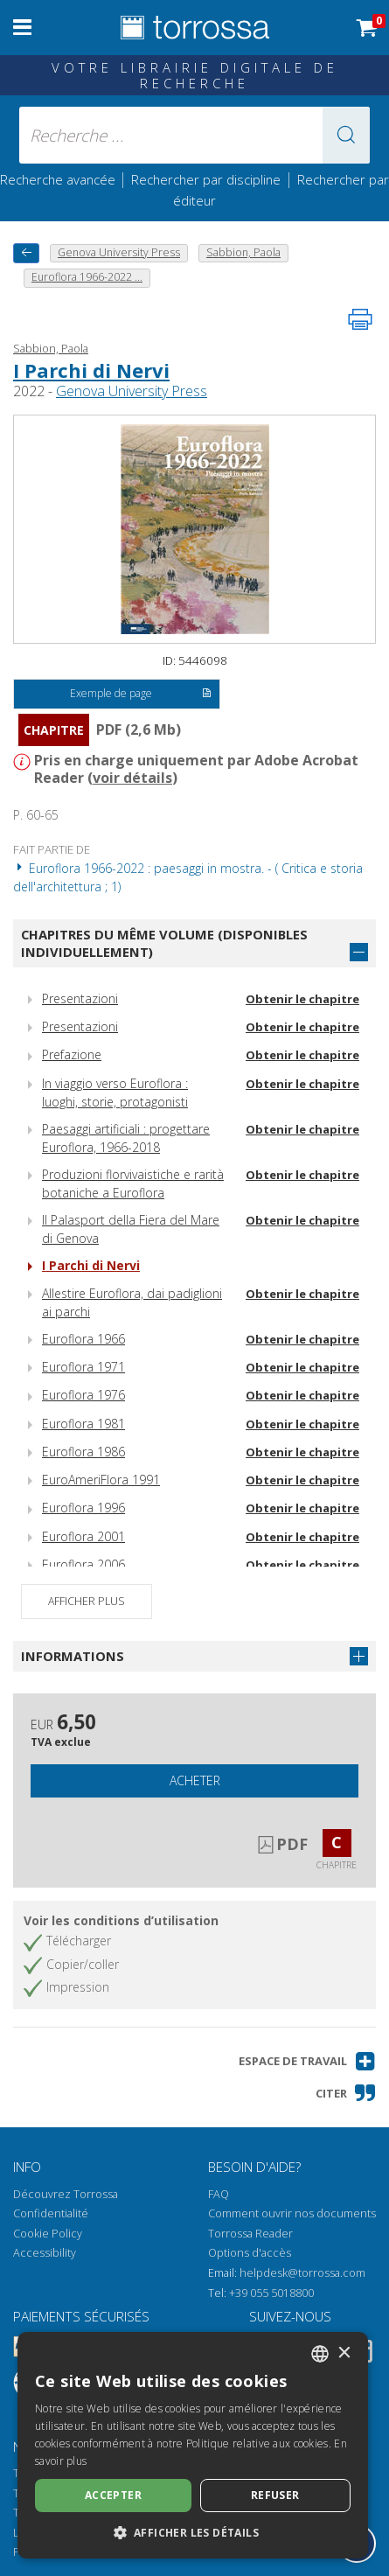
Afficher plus (86, 1601)
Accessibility (44, 2252)
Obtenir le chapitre (302, 999)
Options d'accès (249, 2252)
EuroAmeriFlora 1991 (101, 1479)
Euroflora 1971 (83, 1366)
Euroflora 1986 (83, 1451)
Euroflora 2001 (83, 1536)
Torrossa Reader (250, 2233)
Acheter (195, 1780)
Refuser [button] (275, 2495)
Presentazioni (80, 998)
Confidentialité (50, 2213)
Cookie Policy (47, 2233)
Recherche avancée (59, 179)
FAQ (218, 2194)
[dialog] (192, 2445)
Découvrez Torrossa (65, 2194)
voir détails (132, 777)
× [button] (344, 2353)
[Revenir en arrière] (26, 253)
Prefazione (71, 1054)
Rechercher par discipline (206, 179)
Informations (72, 1656)
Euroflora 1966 (83, 1338)
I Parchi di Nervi (91, 370)
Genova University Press (131, 391)
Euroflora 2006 (83, 1564)
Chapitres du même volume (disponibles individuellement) (164, 943)
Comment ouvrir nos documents (292, 2213)
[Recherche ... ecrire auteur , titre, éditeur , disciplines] (194, 135)
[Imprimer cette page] (360, 319)
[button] (346, 135)
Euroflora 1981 (83, 1423)
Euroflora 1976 (83, 1394)
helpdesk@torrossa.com (302, 2272)
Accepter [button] (113, 2495)
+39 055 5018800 (271, 2293)
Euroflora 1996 (83, 1507)
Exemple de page (140, 694)
